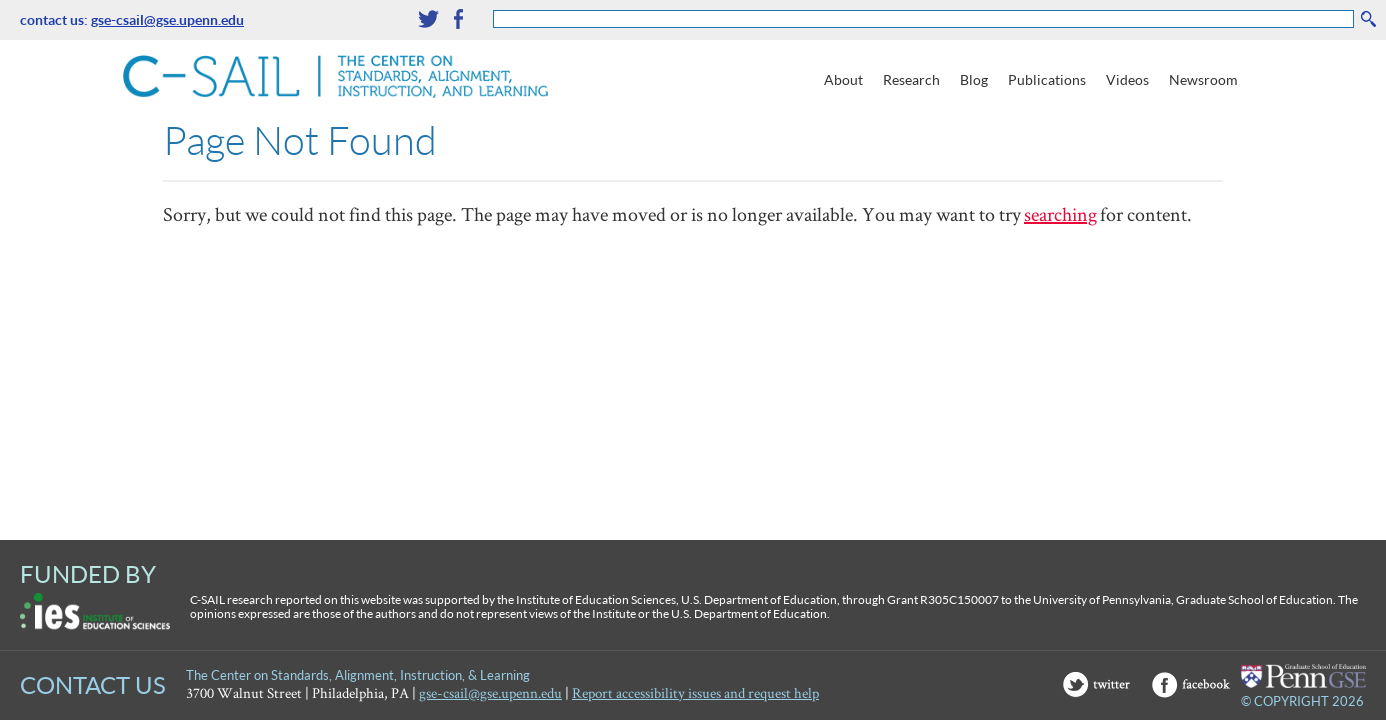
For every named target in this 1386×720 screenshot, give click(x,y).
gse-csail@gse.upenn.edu (167, 19)
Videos (1127, 79)
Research (911, 79)
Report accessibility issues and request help (695, 692)
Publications (1047, 79)
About (843, 79)
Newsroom (1203, 79)
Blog (974, 79)
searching (1060, 214)
